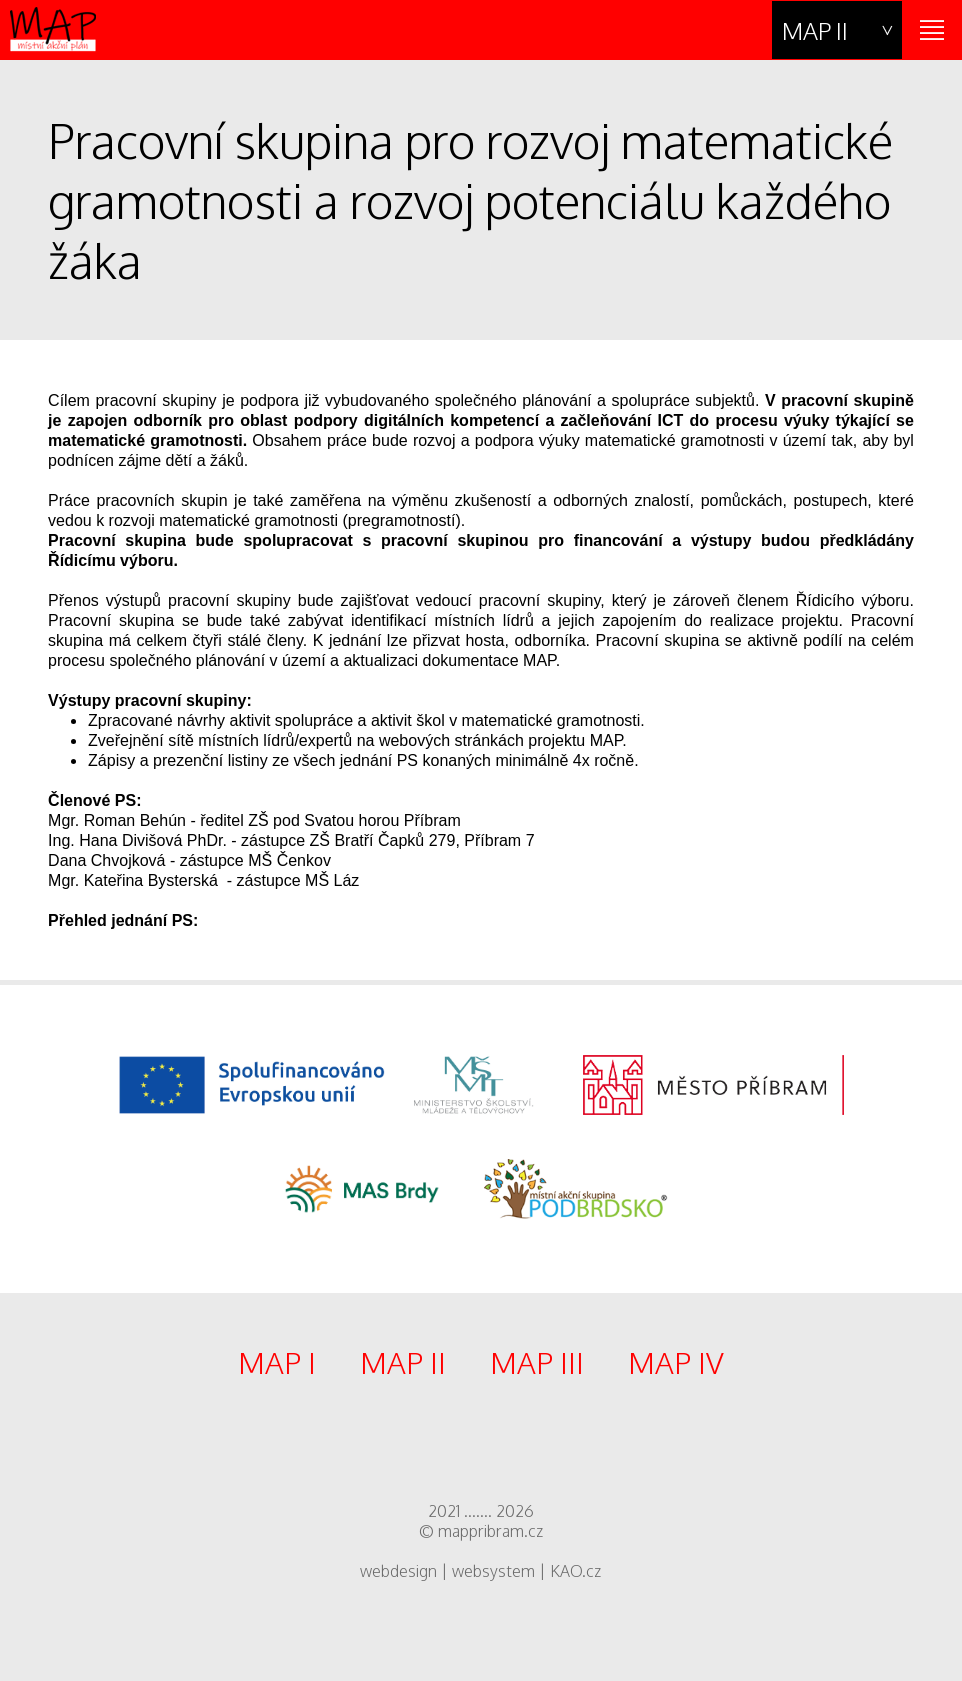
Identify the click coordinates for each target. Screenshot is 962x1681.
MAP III (537, 1362)
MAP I (277, 1362)
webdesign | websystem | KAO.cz (480, 1571)
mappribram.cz (490, 1531)
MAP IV (676, 1362)
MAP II (815, 30)
